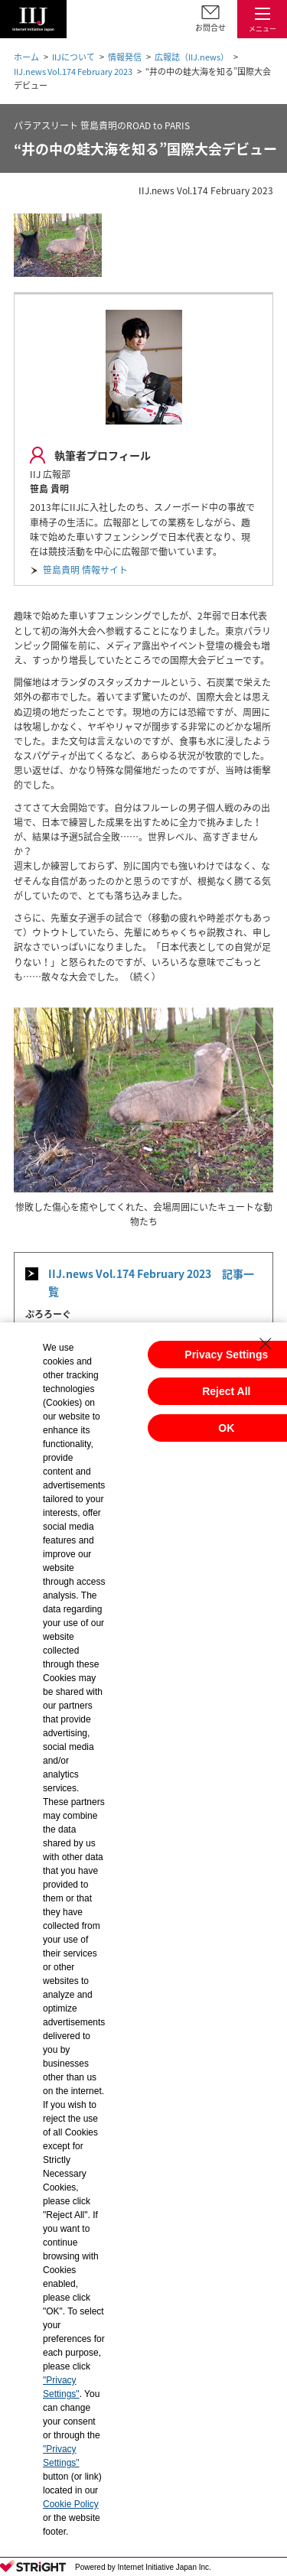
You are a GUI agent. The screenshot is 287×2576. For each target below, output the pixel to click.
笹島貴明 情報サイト (85, 570)
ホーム (26, 56)
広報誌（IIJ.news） (192, 56)
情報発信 (125, 56)
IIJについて (73, 56)
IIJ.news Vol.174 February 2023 (73, 71)
